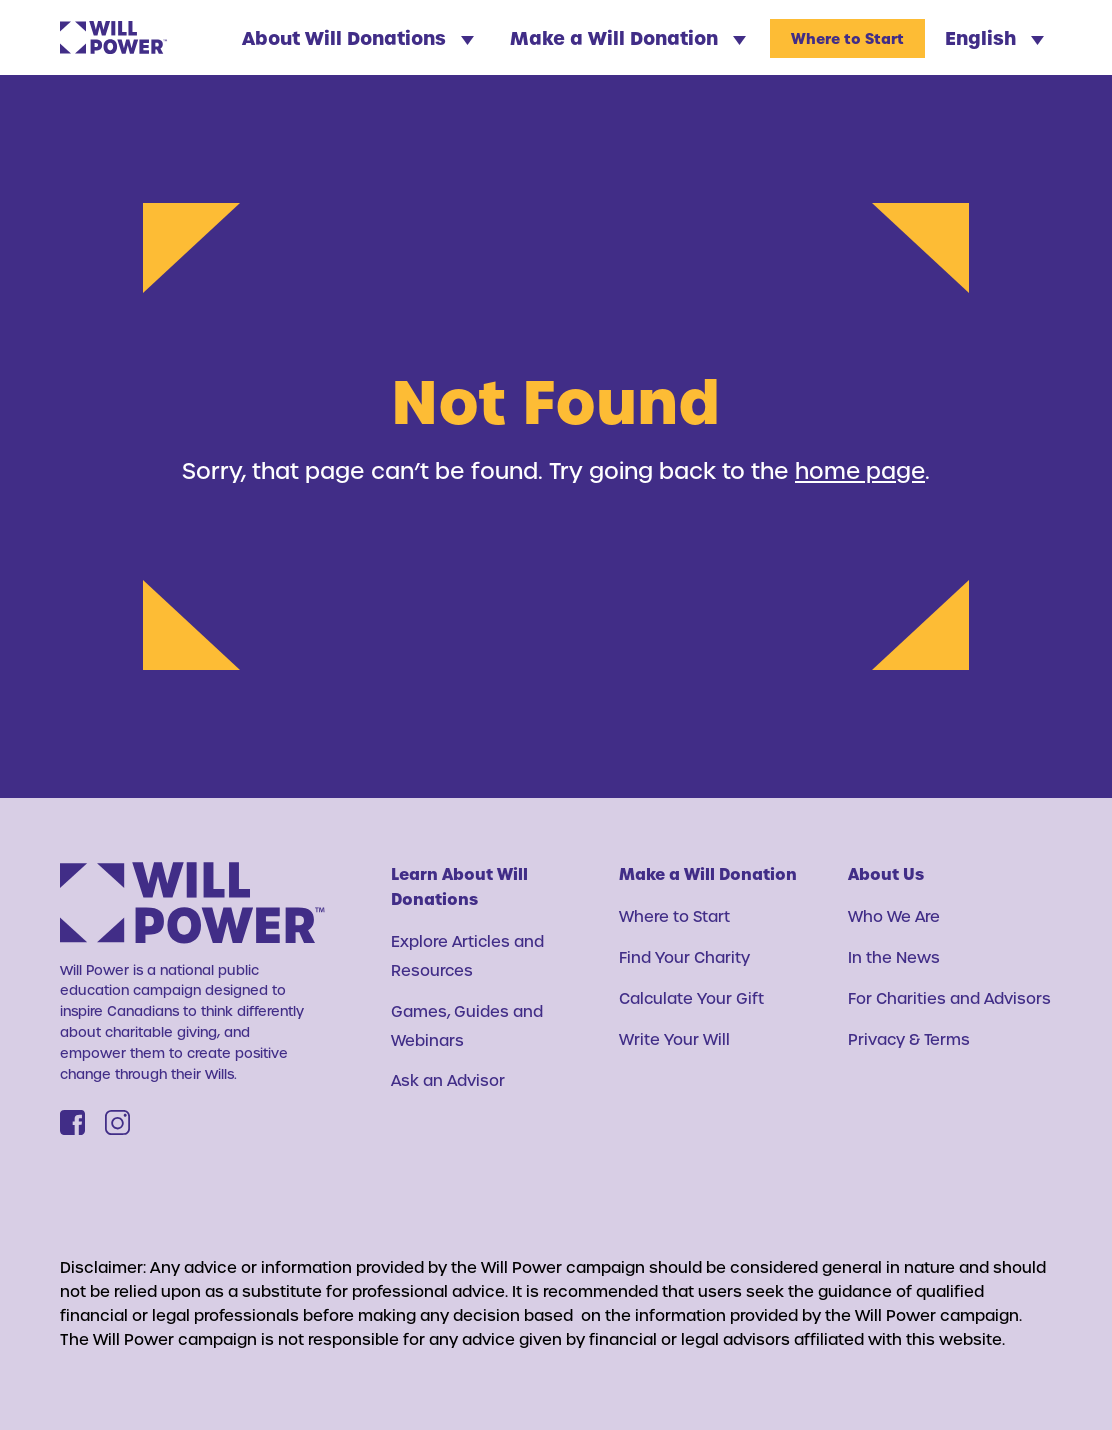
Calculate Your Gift (692, 998)
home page (860, 470)
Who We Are (894, 916)
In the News (894, 957)
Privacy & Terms (910, 1039)
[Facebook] (72, 1122)
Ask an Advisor (449, 1080)
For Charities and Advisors (950, 998)
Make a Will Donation (628, 37)
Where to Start (847, 38)
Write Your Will (674, 1039)
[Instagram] (117, 1122)
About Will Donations (358, 37)
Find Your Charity (684, 957)
